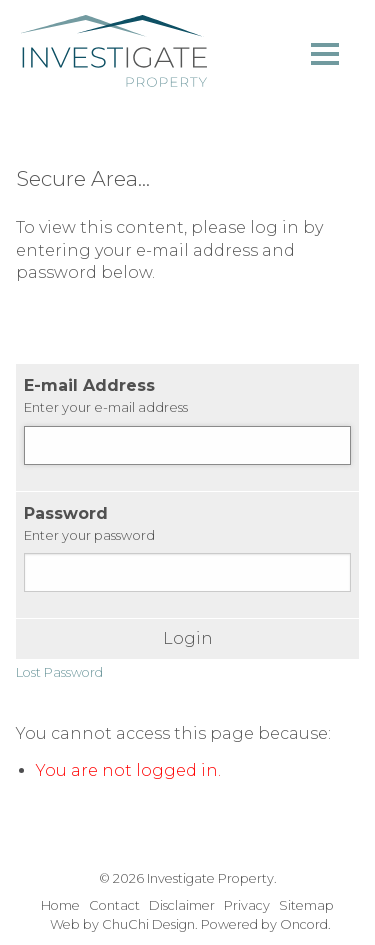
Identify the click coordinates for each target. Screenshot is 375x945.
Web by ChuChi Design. (124, 924)
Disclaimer (182, 905)
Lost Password (59, 672)
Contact (114, 905)
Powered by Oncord (264, 924)
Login (188, 639)
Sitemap (306, 905)
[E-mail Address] (187, 445)
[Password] (187, 572)
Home (60, 905)
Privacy (247, 905)
